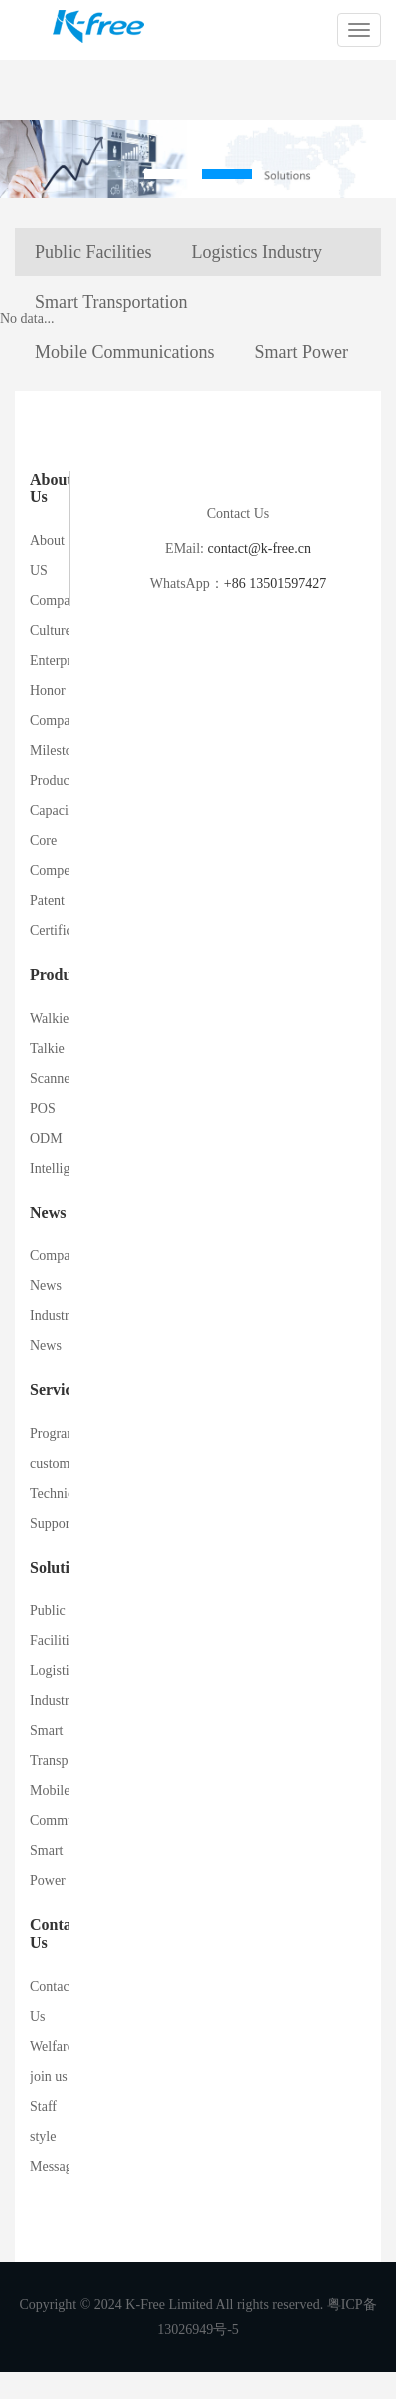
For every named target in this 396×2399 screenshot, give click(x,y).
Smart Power (302, 352)
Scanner (52, 1078)
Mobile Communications (125, 352)
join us (49, 2076)
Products (60, 974)
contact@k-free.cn (258, 548)
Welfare (52, 2046)
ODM (46, 1138)
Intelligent (59, 1168)
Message (54, 2166)
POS (43, 1108)
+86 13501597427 (275, 583)
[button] (169, 174)
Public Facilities (93, 252)
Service (55, 1389)
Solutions (61, 1567)
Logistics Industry (257, 252)
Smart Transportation (111, 302)
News (48, 1212)
